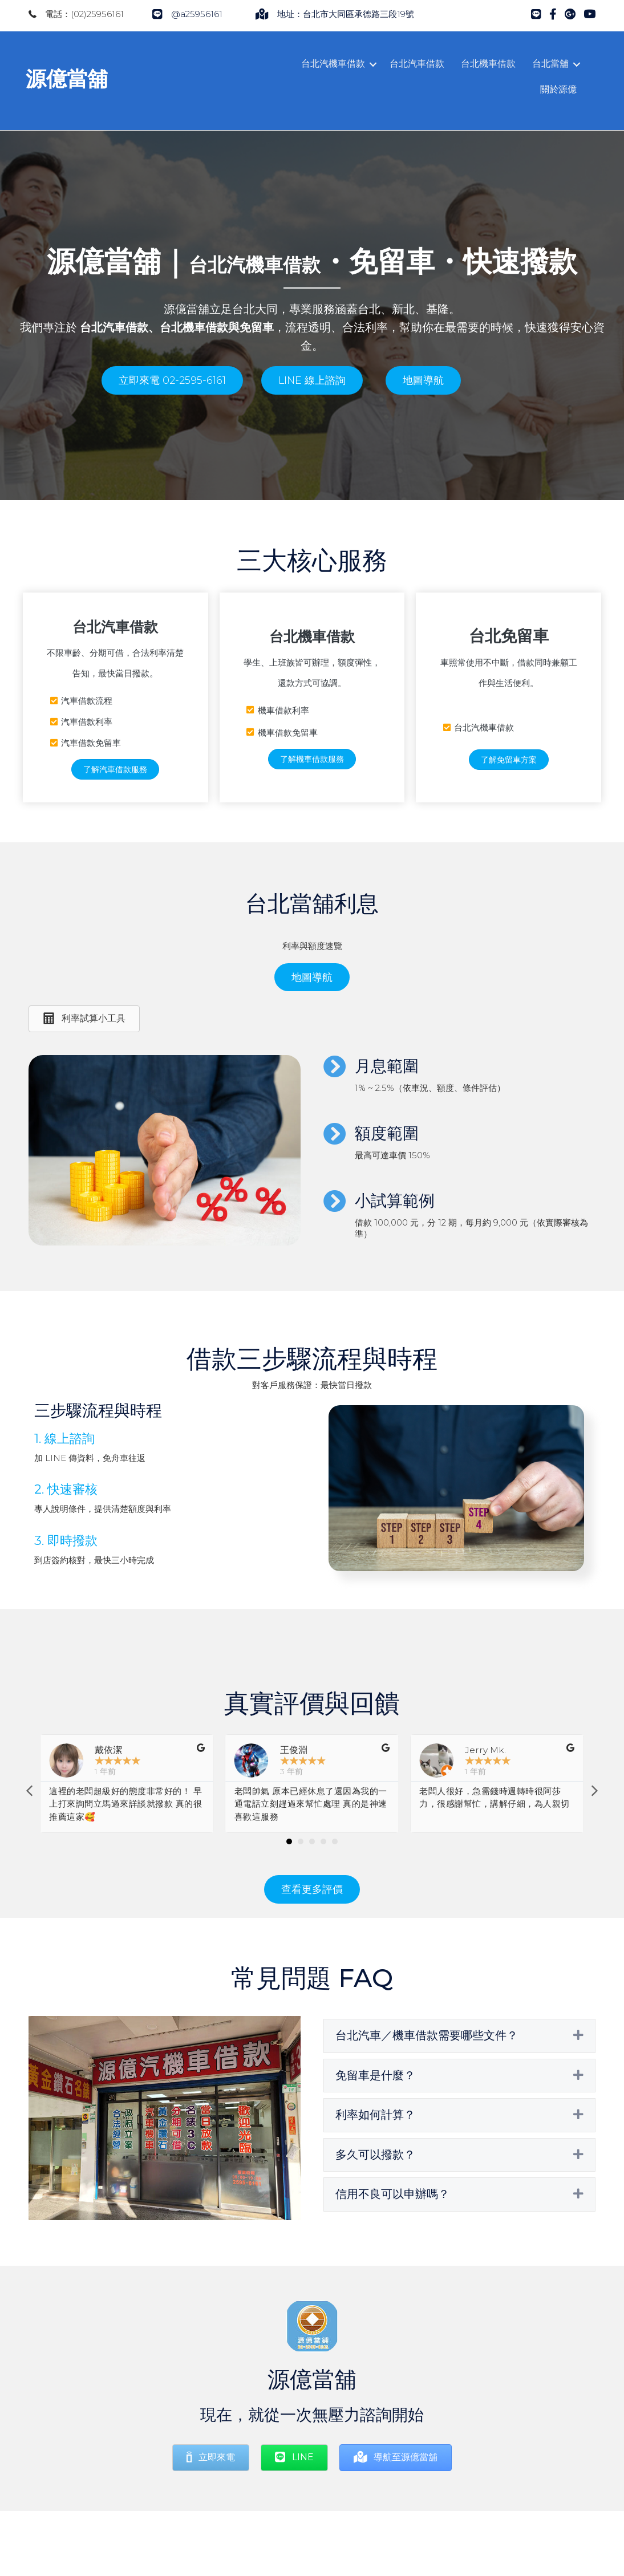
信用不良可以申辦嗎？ (392, 2225)
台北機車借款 (485, 63)
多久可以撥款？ (375, 2185)
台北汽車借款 (414, 63)
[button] (172, 411)
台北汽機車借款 (330, 63)
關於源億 (555, 89)
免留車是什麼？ (375, 2105)
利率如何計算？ (375, 2145)
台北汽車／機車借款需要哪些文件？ (426, 2066)
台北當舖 (547, 63)
